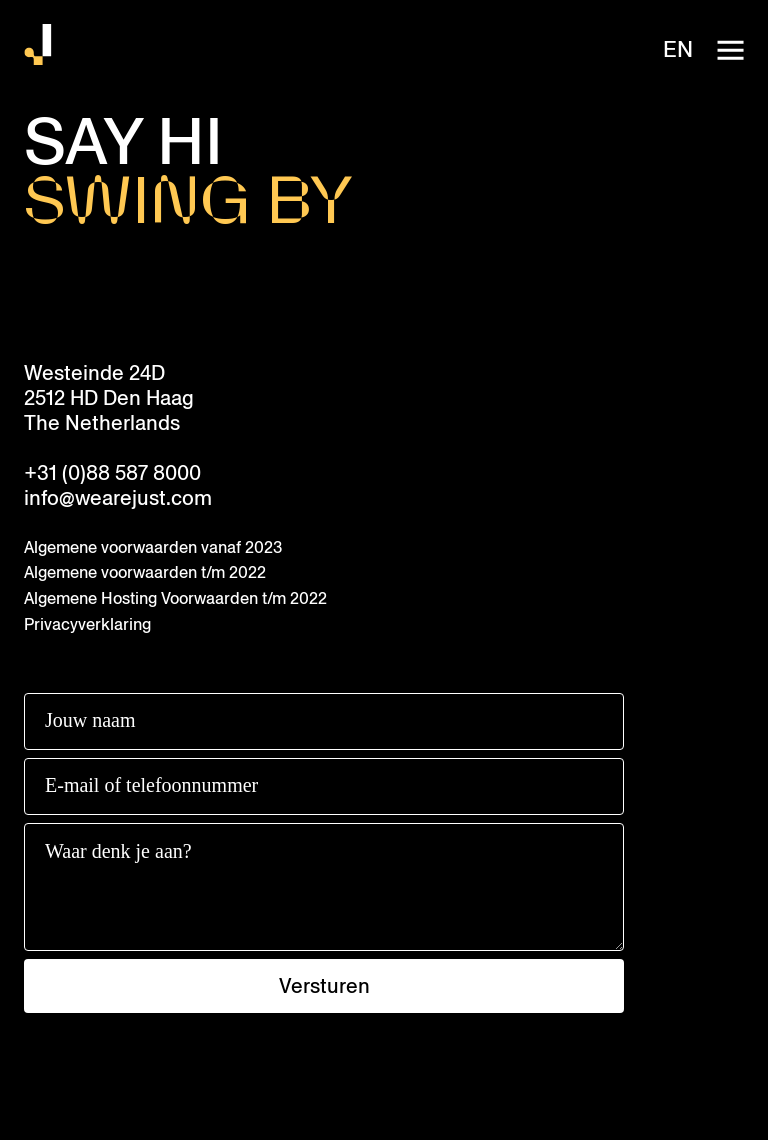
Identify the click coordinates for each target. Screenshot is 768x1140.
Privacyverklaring (87, 624)
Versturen (324, 986)
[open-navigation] (730, 50)
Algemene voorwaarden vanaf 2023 (153, 547)
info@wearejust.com (118, 498)
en (678, 50)
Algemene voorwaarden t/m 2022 (145, 572)
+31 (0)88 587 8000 (112, 473)
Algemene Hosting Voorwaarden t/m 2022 (175, 598)
